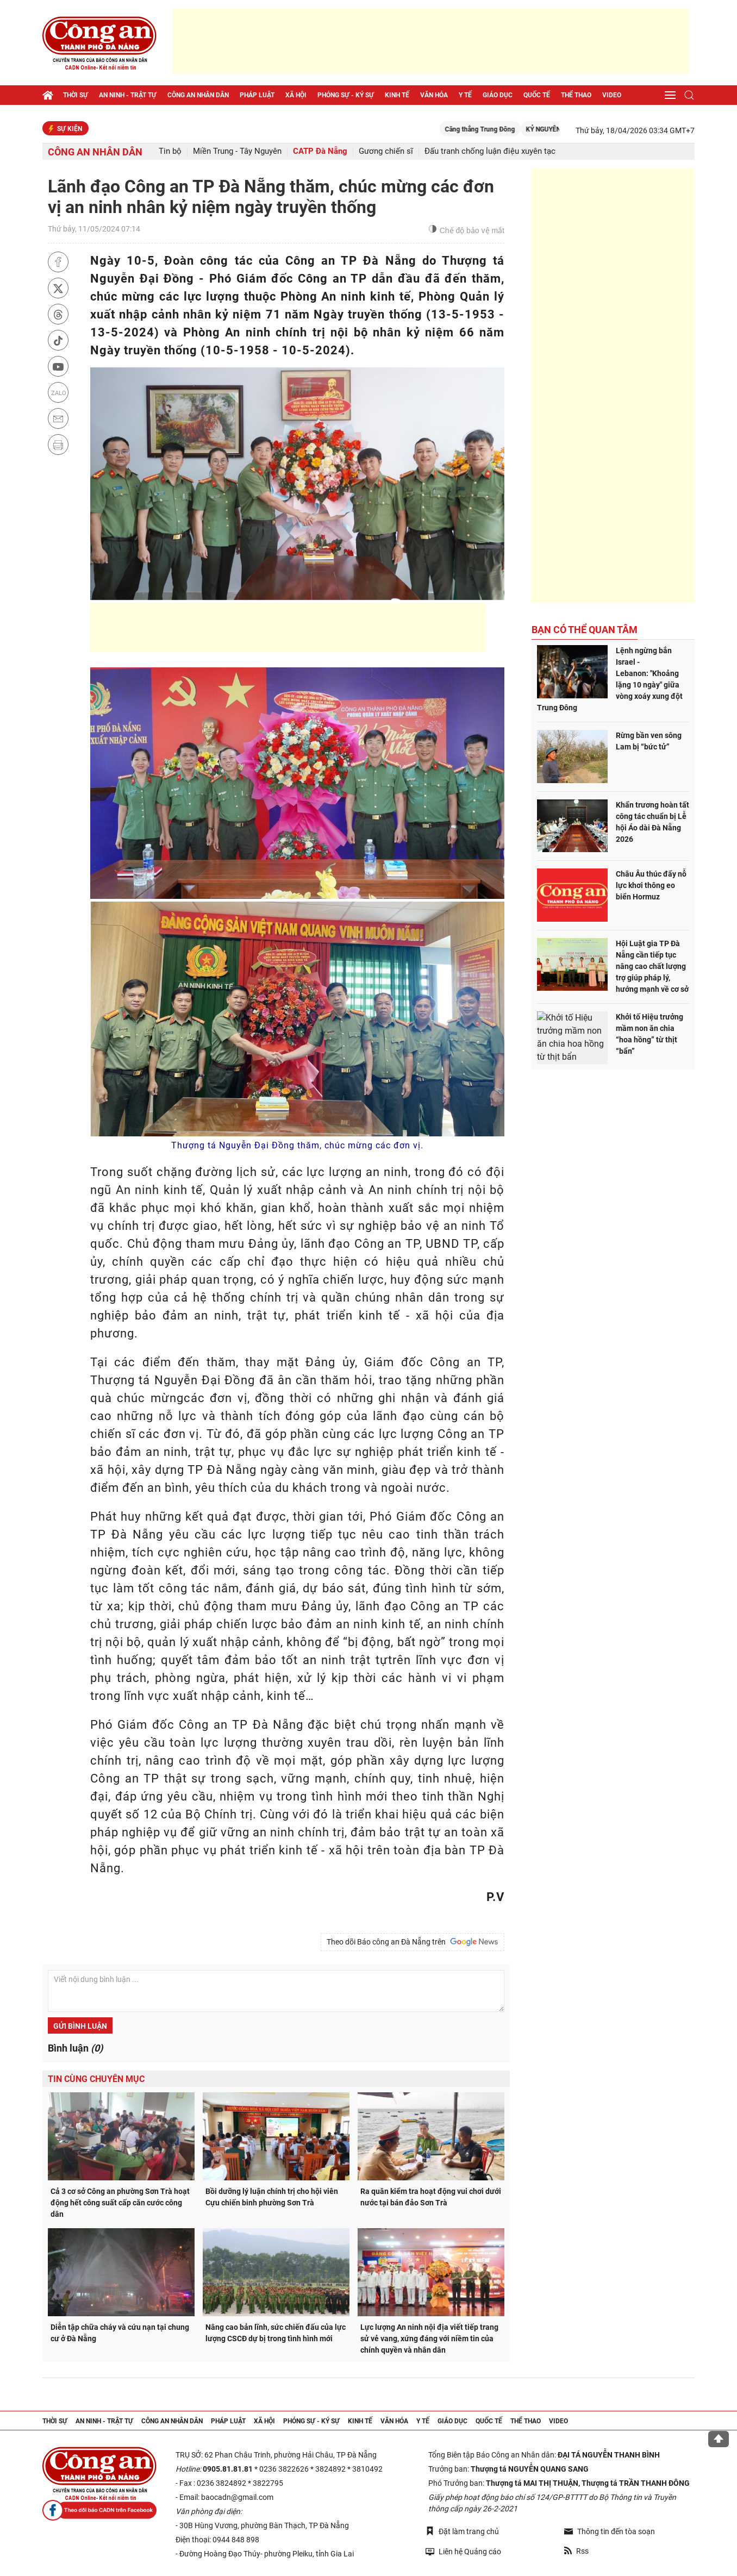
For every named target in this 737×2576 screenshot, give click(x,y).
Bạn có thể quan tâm (585, 629)
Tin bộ (170, 151)
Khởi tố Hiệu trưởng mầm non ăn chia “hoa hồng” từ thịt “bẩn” (649, 1033)
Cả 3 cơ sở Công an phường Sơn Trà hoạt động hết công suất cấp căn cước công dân (120, 2202)
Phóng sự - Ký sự (345, 95)
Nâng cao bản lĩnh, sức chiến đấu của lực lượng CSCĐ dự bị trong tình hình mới (275, 2333)
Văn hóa (434, 95)
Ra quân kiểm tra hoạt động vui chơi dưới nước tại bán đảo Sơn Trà (430, 2197)
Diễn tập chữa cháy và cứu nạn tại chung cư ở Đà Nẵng (120, 2333)
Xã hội (296, 95)
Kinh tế (397, 95)
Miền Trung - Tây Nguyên (237, 151)
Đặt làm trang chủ (462, 2531)
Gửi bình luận (80, 2026)
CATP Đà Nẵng (320, 151)
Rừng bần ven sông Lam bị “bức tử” (649, 741)
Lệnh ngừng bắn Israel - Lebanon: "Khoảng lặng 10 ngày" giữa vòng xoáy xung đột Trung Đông (610, 679)
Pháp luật (257, 95)
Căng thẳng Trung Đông (499, 129)
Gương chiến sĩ (386, 151)
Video (611, 95)
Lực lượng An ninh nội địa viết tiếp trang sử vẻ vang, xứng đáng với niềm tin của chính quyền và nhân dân (429, 2338)
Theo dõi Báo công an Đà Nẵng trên (412, 1942)
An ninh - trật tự (128, 95)
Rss (576, 2551)
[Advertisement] (431, 40)
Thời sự (75, 95)
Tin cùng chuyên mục (96, 2079)
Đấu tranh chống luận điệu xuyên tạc (489, 151)
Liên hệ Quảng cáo (463, 2551)
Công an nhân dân (198, 95)
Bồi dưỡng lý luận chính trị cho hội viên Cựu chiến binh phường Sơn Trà (271, 2197)
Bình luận (75, 2048)
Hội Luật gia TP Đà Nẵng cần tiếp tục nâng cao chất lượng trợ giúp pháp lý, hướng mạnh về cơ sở (652, 966)
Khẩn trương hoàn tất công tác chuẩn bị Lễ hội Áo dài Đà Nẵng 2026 (652, 822)
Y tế (465, 95)
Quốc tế (536, 95)
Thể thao (576, 95)
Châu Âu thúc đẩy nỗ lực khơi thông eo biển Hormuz (651, 885)
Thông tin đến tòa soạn (609, 2531)
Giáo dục (498, 95)
